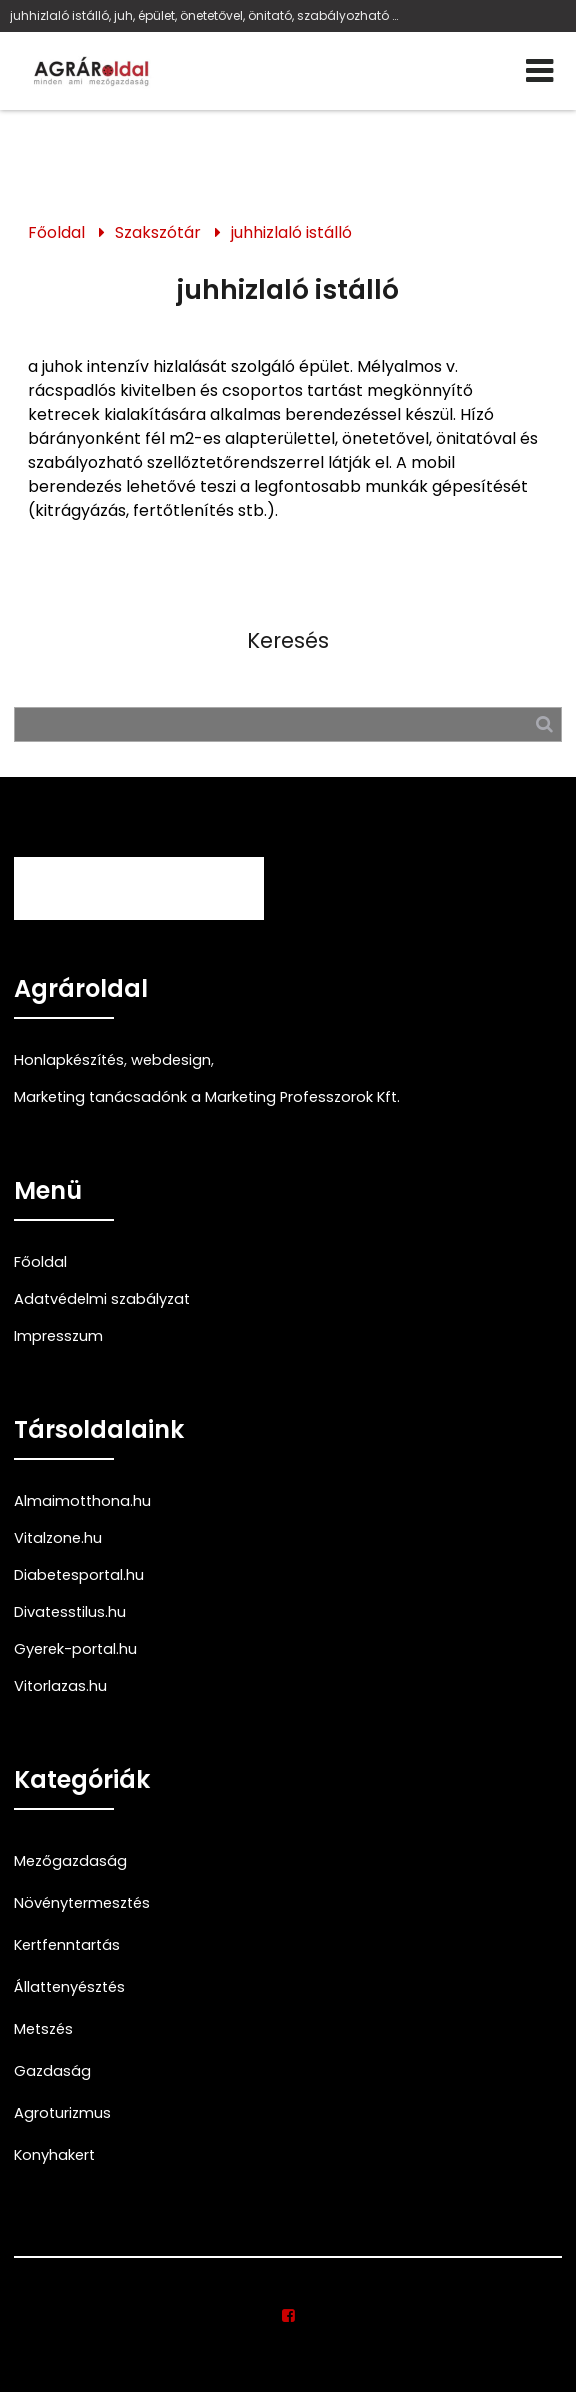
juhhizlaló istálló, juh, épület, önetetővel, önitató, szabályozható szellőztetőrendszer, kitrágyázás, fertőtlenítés (204, 15)
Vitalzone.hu (58, 1538)
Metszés (43, 2029)
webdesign (171, 1060)
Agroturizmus (62, 2113)
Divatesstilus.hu (70, 1612)
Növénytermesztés (82, 1903)
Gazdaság (52, 2071)
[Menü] (539, 71)
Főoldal (56, 232)
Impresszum (58, 1336)
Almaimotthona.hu (82, 1501)
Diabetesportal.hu (79, 1575)
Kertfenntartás (67, 1945)
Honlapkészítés (69, 1060)
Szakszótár (158, 232)
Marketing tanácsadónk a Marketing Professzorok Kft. (207, 1097)
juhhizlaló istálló (291, 232)
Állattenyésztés (69, 1987)
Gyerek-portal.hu (75, 1649)
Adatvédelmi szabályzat (102, 1299)
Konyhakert (54, 2155)
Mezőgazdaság (70, 1861)
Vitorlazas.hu (60, 1686)
